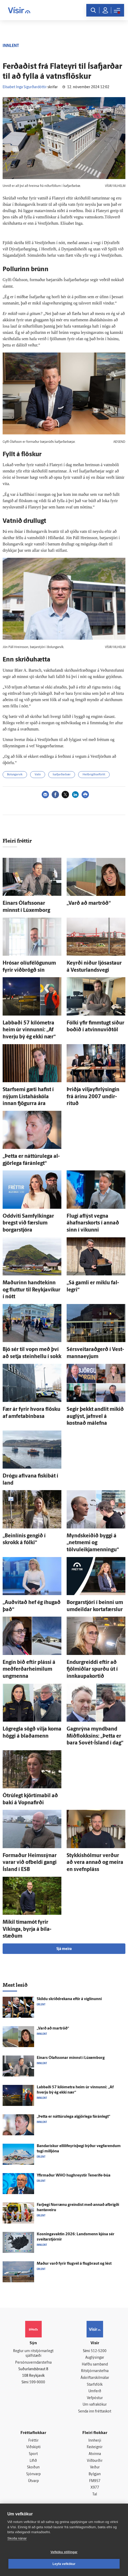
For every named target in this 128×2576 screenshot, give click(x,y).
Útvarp (33, 2481)
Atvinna (95, 2454)
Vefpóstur (95, 2398)
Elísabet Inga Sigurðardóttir (25, 87)
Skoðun (33, 2467)
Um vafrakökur (95, 2405)
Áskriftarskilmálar (95, 2378)
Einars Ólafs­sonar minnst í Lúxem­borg (71, 2058)
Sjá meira (64, 1949)
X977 (94, 2488)
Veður (95, 2467)
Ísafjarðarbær (62, 774)
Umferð (94, 2391)
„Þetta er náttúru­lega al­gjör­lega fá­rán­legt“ (73, 2117)
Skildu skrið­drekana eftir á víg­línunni (69, 1999)
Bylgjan (95, 2474)
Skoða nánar (17, 2538)
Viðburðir (95, 2461)
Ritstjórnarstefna (95, 2371)
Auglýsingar (94, 2358)
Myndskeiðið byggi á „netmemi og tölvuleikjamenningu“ (93, 1543)
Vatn (38, 774)
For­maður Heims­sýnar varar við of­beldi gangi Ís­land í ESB (30, 1862)
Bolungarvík (15, 774)
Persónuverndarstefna (33, 2363)
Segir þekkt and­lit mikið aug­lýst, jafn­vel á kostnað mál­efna (95, 1416)
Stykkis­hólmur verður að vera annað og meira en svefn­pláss (95, 1862)
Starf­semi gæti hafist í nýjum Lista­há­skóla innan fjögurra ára (28, 1096)
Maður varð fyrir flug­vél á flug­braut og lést (74, 2264)
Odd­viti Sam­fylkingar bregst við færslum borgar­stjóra (28, 1223)
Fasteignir (95, 2447)
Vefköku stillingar (64, 2552)
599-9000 (37, 2382)
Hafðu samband (95, 2365)
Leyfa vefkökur (64, 2564)
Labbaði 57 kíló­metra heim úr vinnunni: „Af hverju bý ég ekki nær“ (29, 1030)
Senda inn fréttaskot (94, 2412)
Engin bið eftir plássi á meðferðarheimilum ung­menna (29, 1669)
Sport (33, 2454)
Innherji (94, 2441)
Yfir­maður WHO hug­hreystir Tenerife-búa (73, 2176)
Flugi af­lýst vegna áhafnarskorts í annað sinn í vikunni (93, 1223)
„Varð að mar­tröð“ (89, 903)
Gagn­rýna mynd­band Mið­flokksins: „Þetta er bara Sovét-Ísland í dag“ (95, 1736)
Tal (94, 2494)
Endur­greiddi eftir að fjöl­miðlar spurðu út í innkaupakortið (92, 1669)
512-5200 (98, 2351)
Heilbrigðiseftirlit (94, 774)
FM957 (94, 2481)
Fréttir (33, 2441)
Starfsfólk (95, 2385)
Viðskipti (33, 2447)
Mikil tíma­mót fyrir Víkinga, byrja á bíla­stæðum (27, 1929)
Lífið (33, 2461)
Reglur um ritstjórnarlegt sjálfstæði (33, 2353)
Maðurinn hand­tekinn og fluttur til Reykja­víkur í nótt (31, 1290)
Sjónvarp (33, 2474)
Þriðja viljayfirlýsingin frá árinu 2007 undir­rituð (93, 1096)
